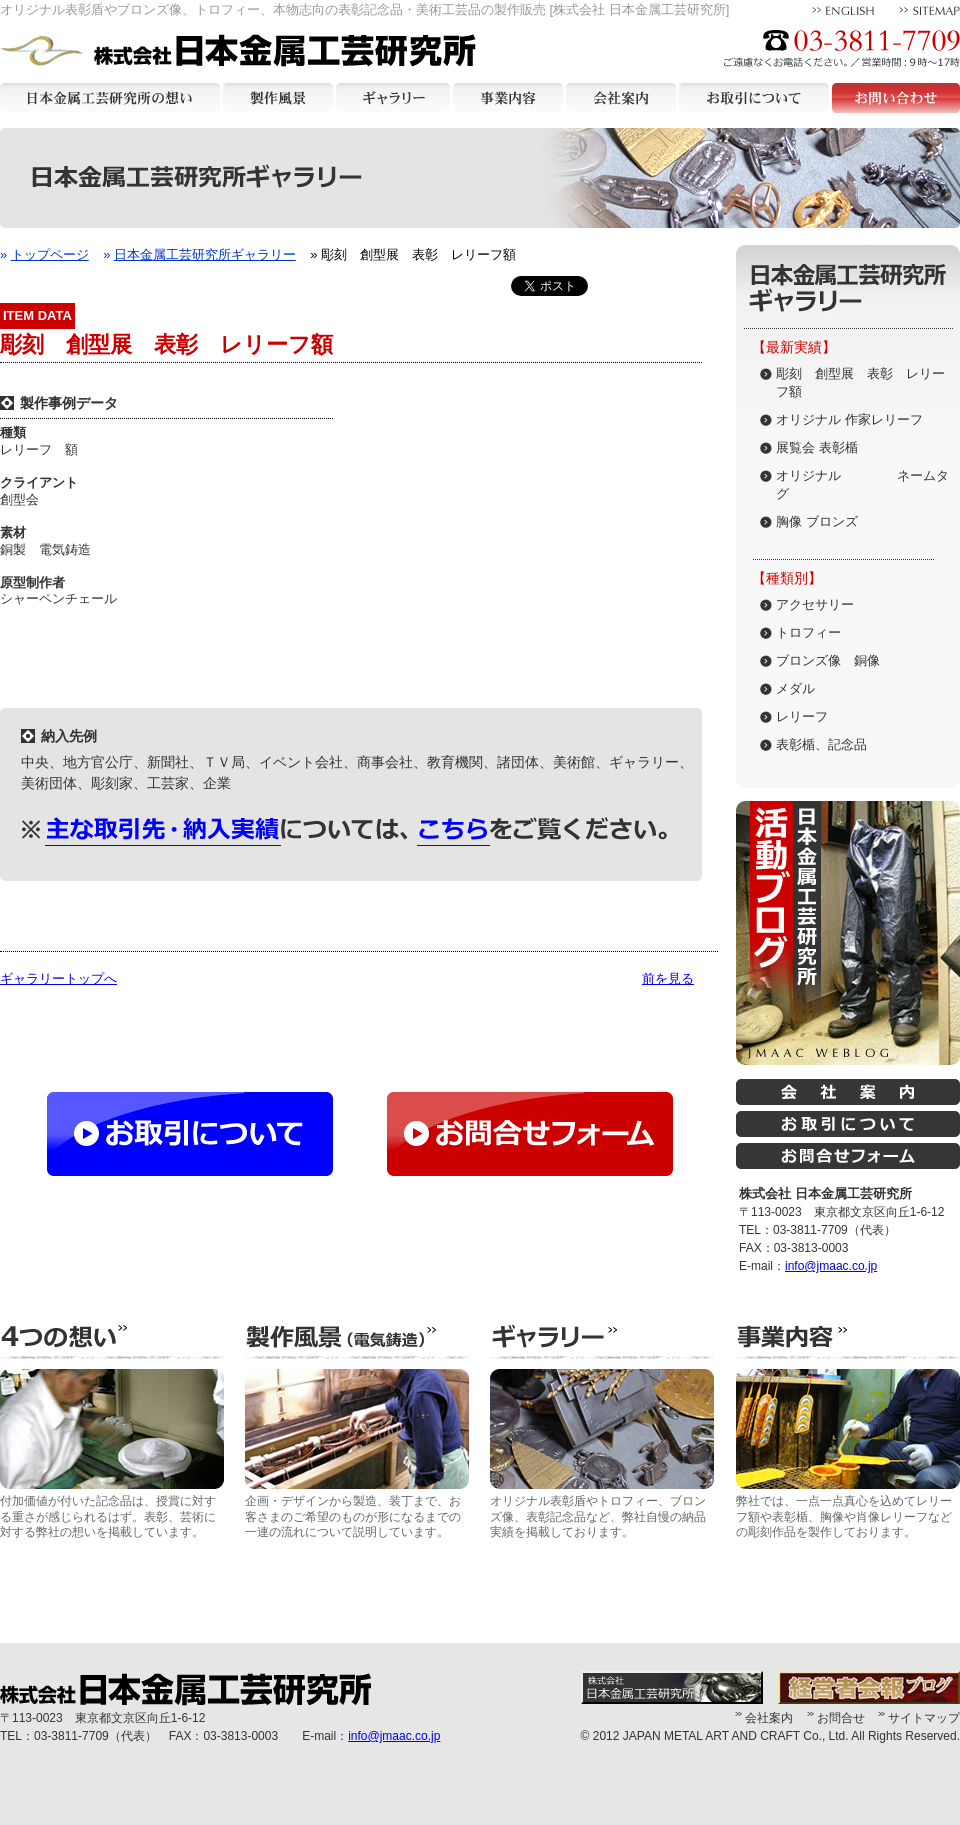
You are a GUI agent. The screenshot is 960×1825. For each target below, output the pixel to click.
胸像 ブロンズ (817, 521)
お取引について (754, 98)
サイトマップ (924, 1718)
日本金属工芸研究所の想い (110, 98)
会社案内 (621, 98)
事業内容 (508, 98)
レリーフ (802, 716)
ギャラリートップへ (58, 978)
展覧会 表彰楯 (817, 447)
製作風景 (278, 98)
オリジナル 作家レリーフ (849, 419)
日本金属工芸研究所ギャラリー (205, 254)
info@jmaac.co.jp (831, 1266)
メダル (795, 688)
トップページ (50, 254)
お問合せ (841, 1718)
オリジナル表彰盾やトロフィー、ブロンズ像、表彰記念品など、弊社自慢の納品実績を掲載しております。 (602, 1454)
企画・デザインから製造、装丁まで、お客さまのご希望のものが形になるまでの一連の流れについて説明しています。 (357, 1454)
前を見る (668, 978)
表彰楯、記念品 (821, 744)
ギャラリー (393, 98)
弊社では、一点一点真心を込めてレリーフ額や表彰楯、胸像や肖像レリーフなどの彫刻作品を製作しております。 (848, 1454)
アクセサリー (815, 604)
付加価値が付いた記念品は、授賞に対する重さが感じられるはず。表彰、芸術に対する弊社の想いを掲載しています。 (112, 1454)
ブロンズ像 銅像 (828, 660)
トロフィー (808, 632)
